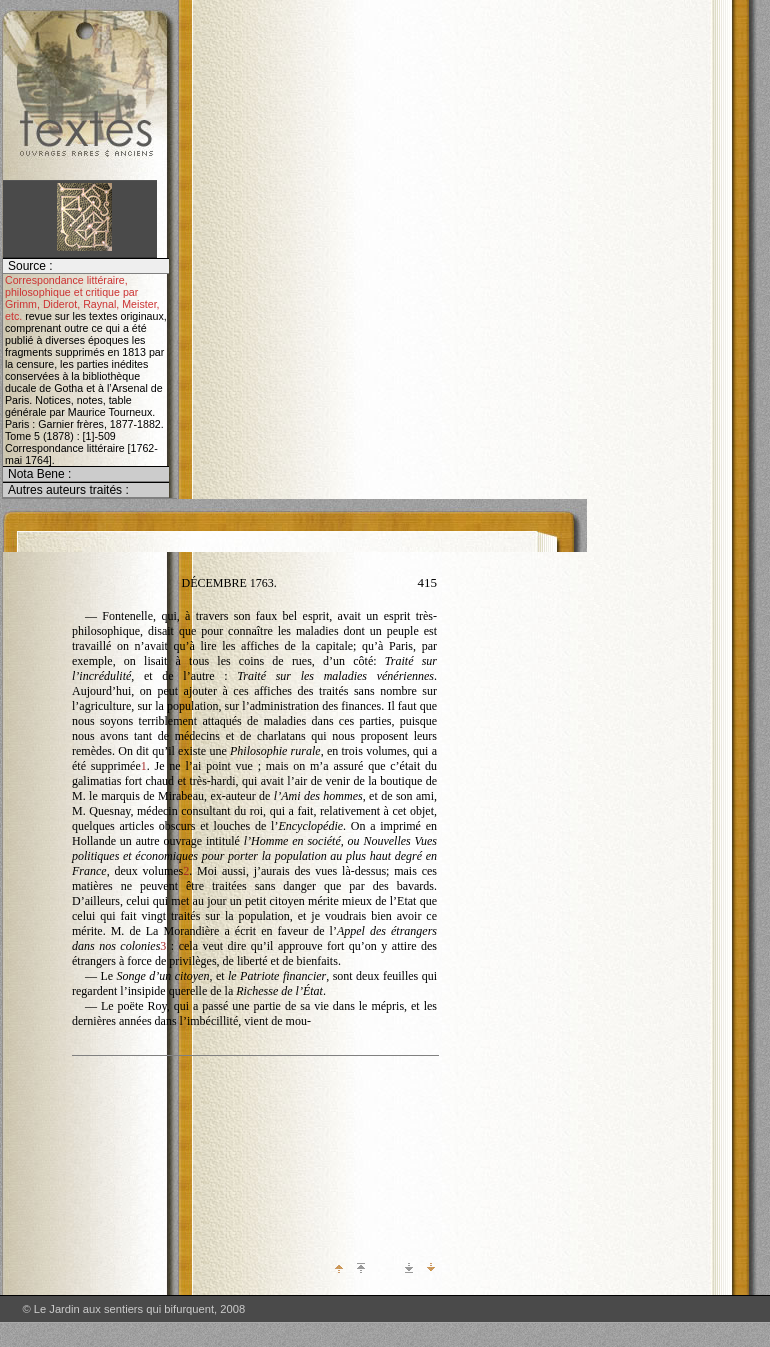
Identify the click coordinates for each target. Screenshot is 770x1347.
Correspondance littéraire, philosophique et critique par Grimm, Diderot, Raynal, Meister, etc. (82, 298)
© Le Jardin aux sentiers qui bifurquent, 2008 (133, 1309)
